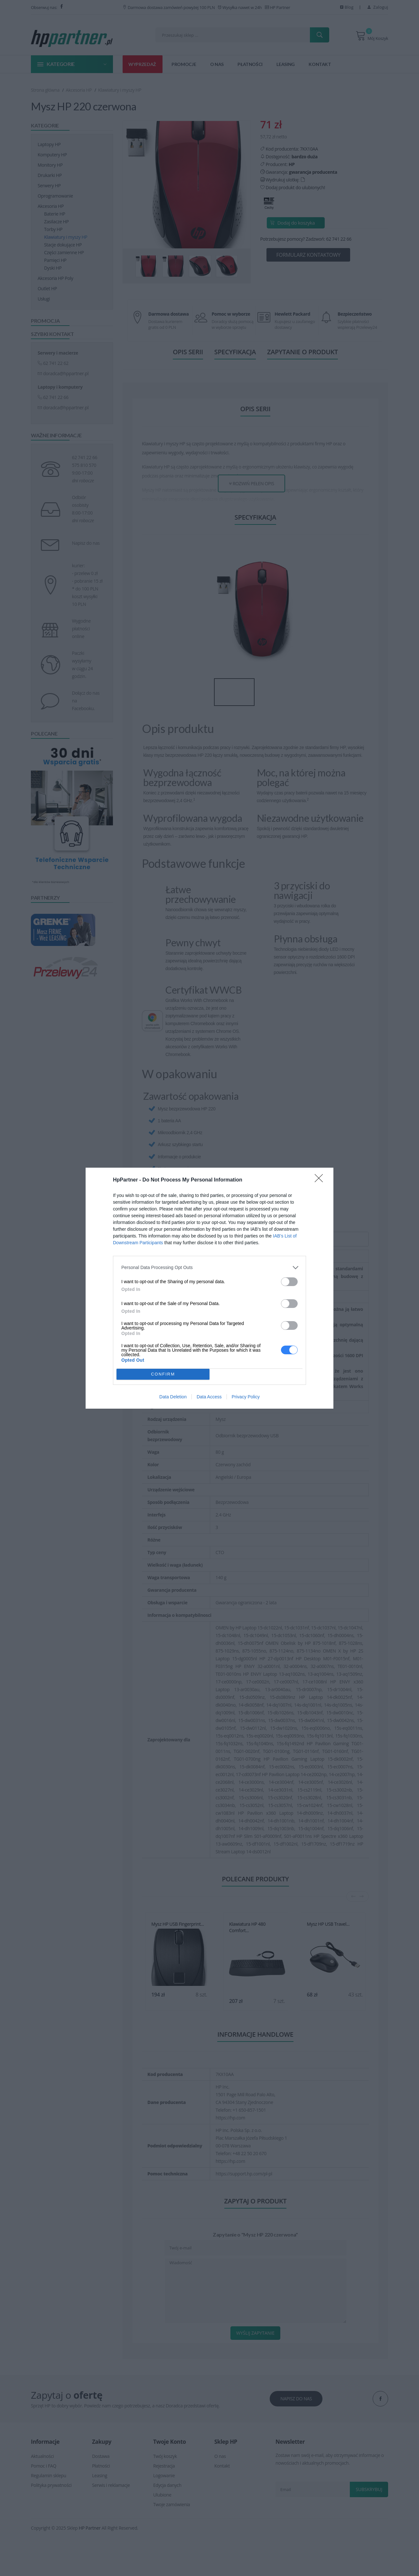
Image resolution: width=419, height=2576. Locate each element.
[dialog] (209, 1288)
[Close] (321, 1180)
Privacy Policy (246, 1396)
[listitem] (209, 1267)
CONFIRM (163, 1374)
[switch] (289, 1281)
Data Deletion (173, 1396)
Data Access (209, 1396)
